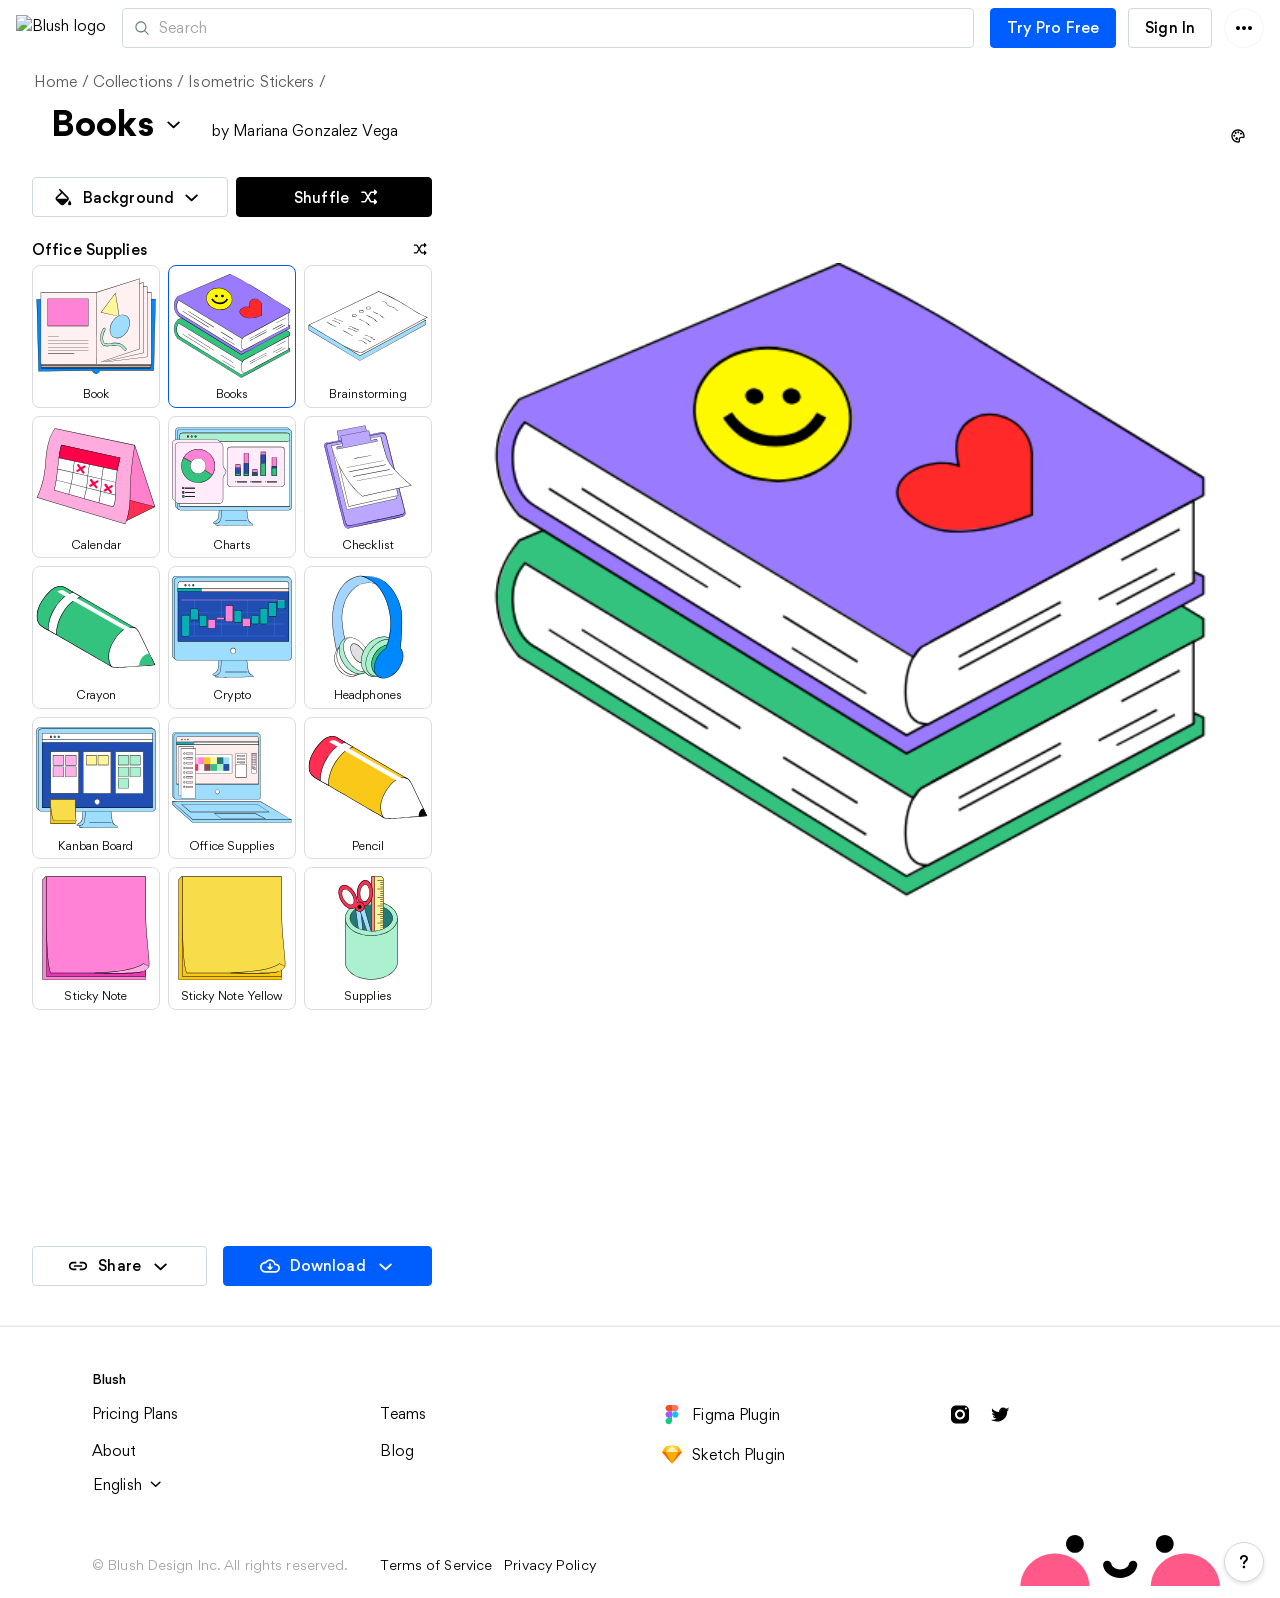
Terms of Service (436, 1565)
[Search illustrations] (633, 28)
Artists (253, 28)
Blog (397, 1450)
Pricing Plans (135, 1413)
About (114, 1450)
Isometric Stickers (251, 81)
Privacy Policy (550, 1565)
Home (56, 81)
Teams (403, 1413)
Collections (133, 81)
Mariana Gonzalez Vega (315, 130)
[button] (157, 27)
